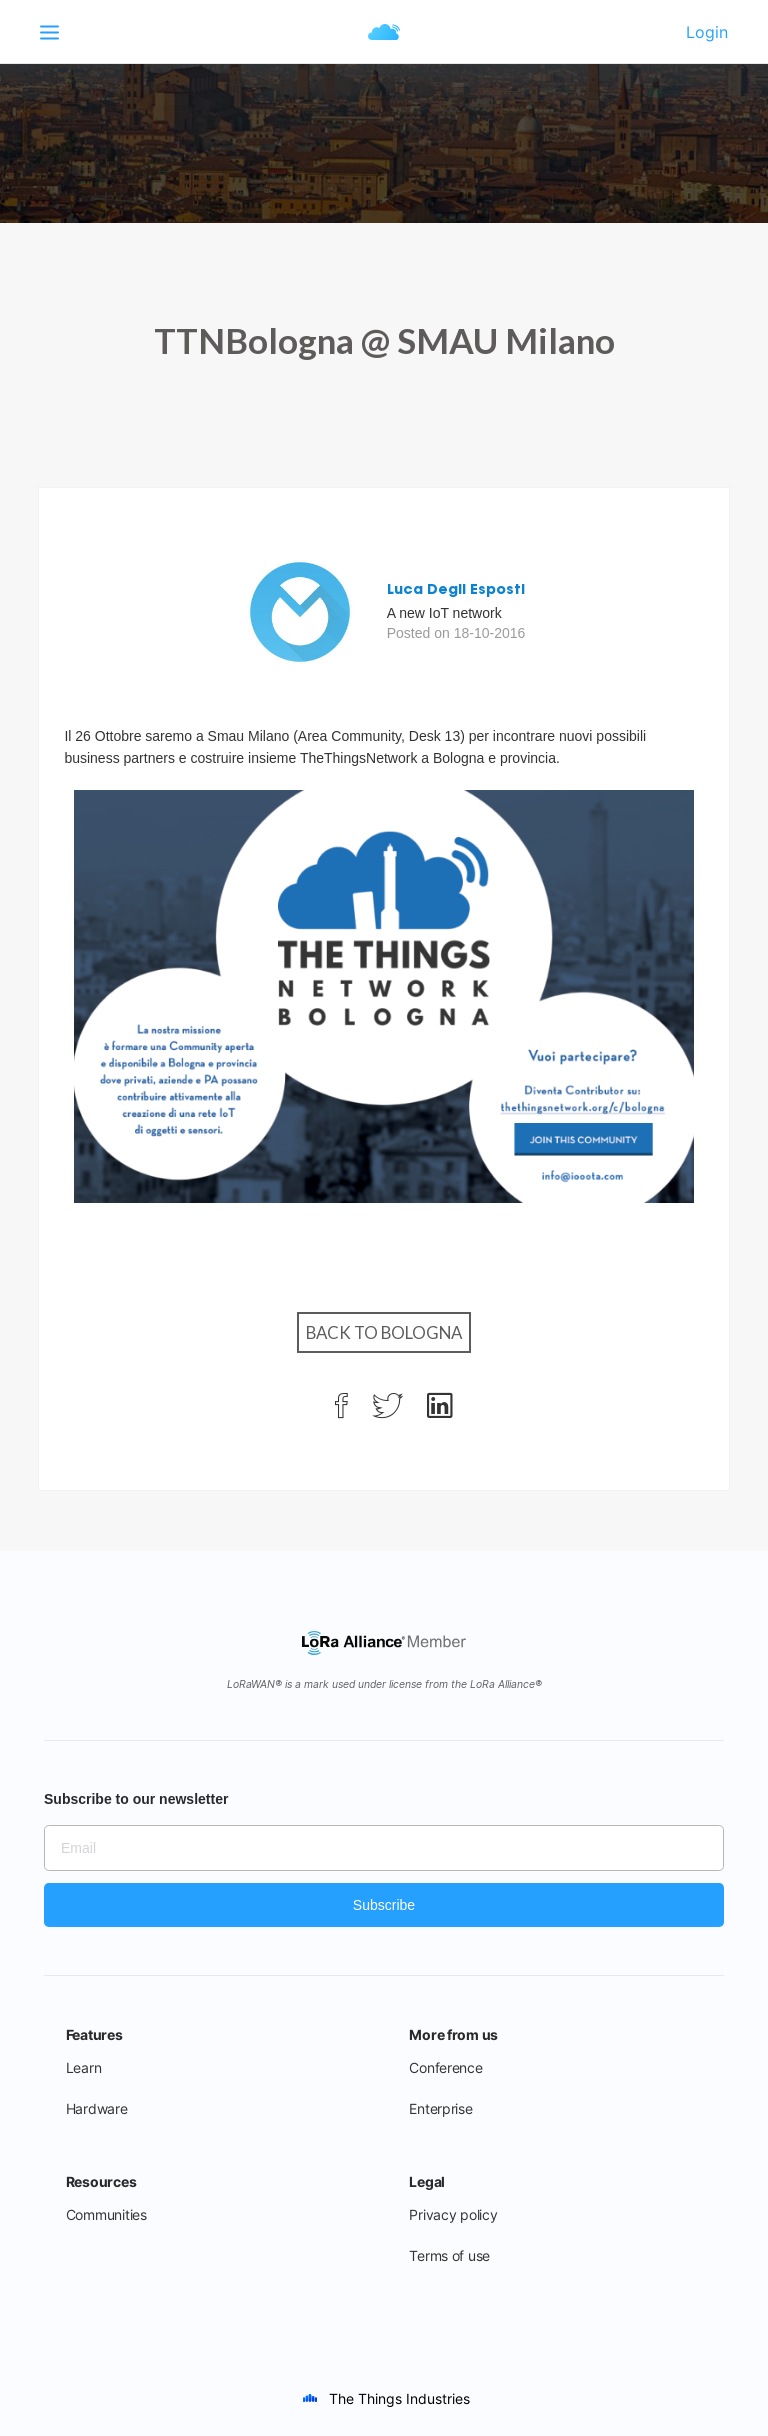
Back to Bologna (384, 1332)
